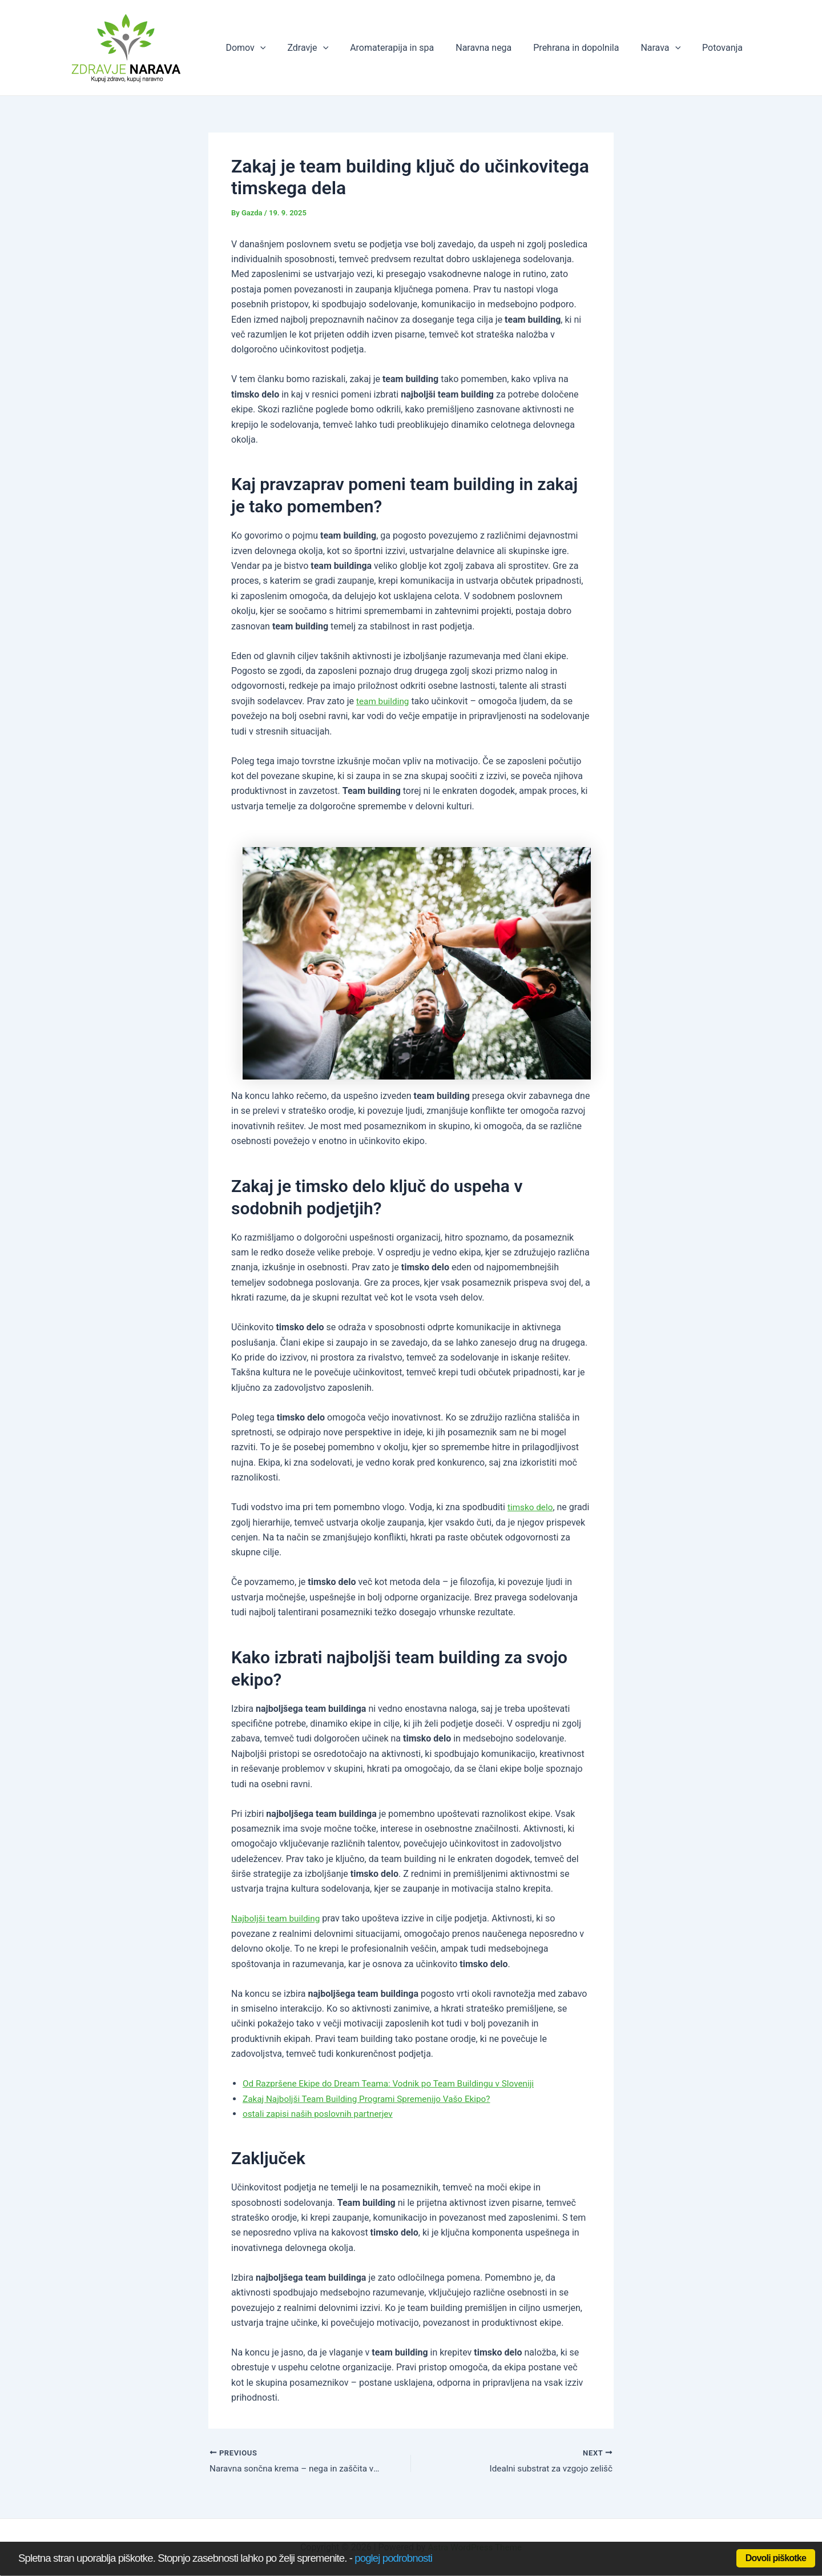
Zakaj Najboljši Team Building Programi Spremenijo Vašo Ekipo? (372, 2098)
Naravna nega (495, 47)
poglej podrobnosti (393, 2558)
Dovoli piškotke (776, 2558)
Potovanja (724, 47)
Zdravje (326, 48)
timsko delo (531, 1507)
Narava (666, 48)
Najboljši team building (277, 1918)
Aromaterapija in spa (407, 47)
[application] (282, 48)
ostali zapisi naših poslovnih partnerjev (321, 2113)
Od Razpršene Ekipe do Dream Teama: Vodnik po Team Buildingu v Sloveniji (395, 2083)
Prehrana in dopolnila (584, 47)
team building (384, 701)
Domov (268, 48)
